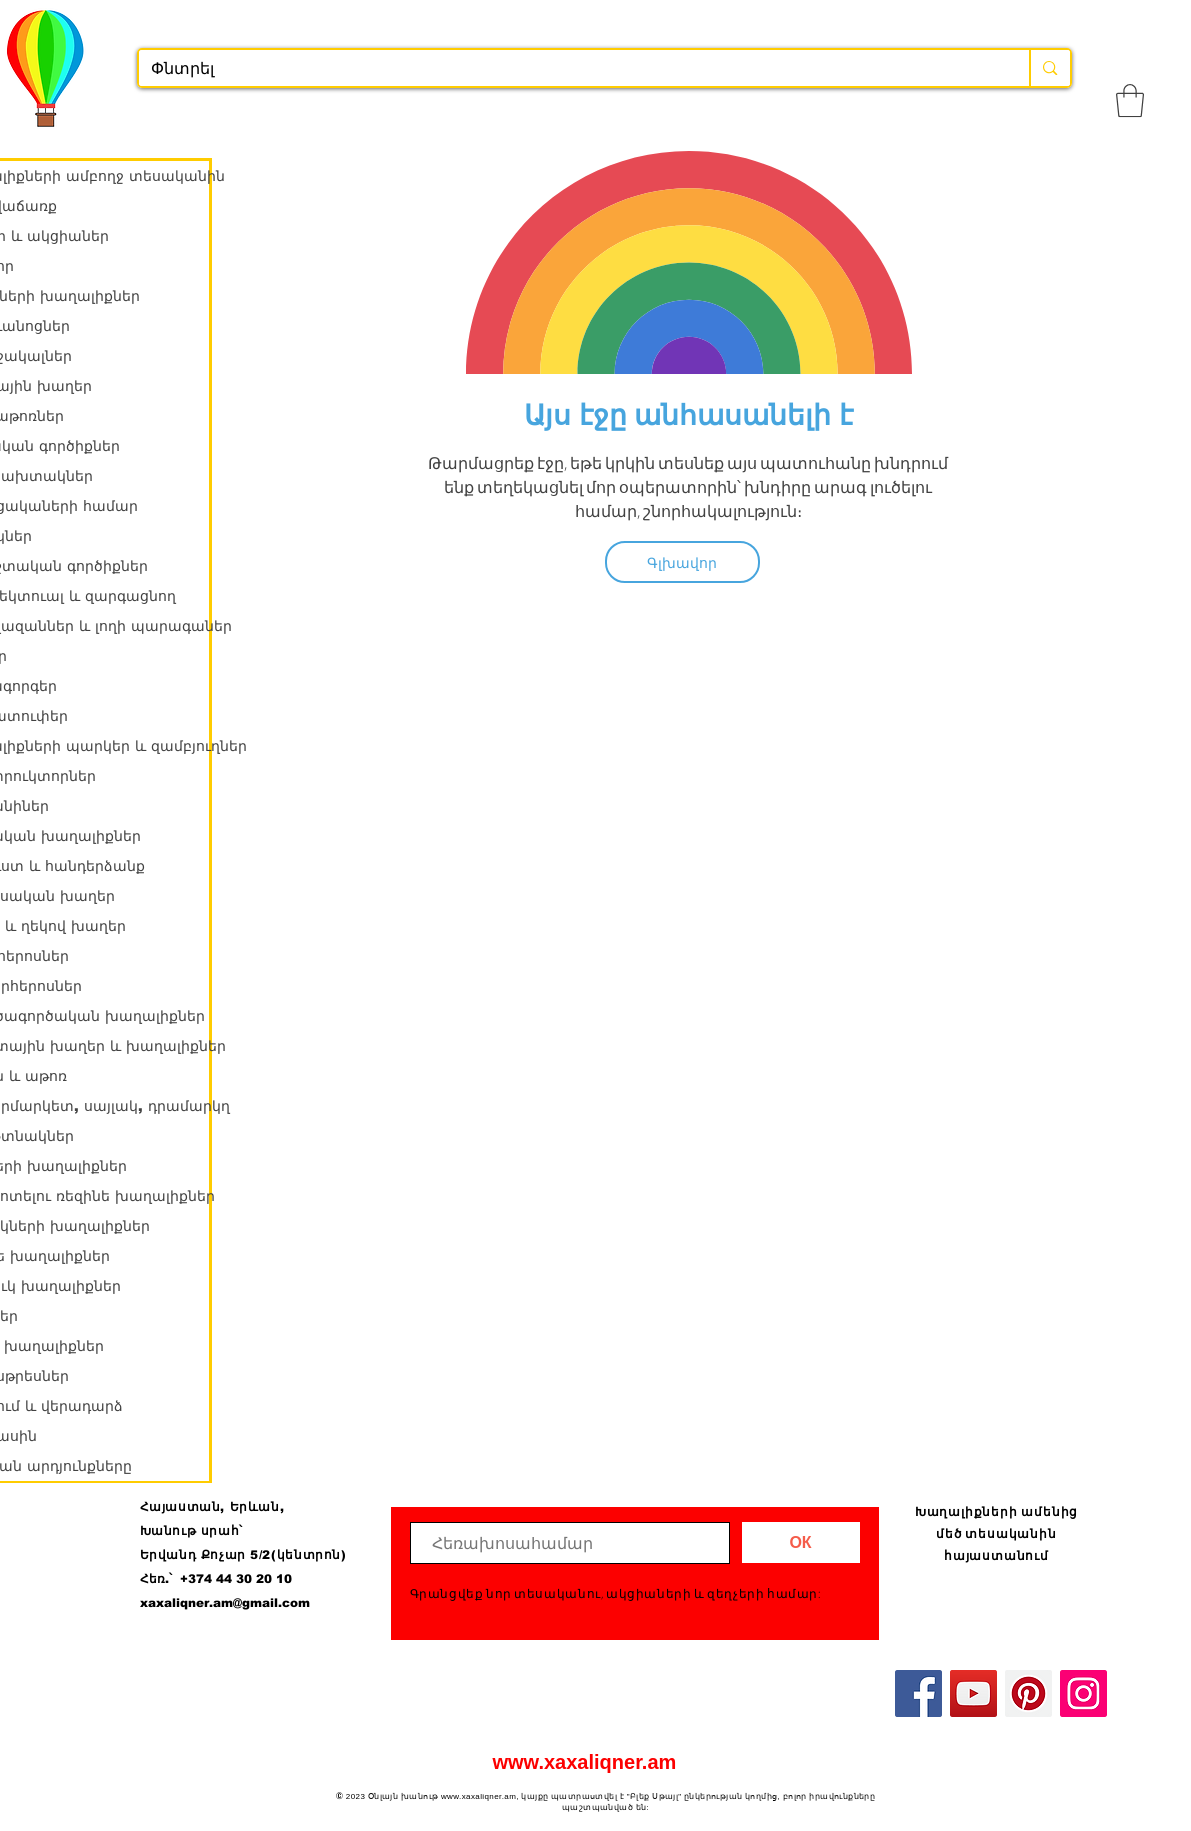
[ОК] (801, 1542)
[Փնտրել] (569, 69)
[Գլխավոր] (682, 562)
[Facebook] (918, 1693)
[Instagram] (1083, 1693)
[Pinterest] (1028, 1693)
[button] (1130, 100)
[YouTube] (973, 1693)
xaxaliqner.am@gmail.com (225, 1603)
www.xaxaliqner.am (585, 1762)
